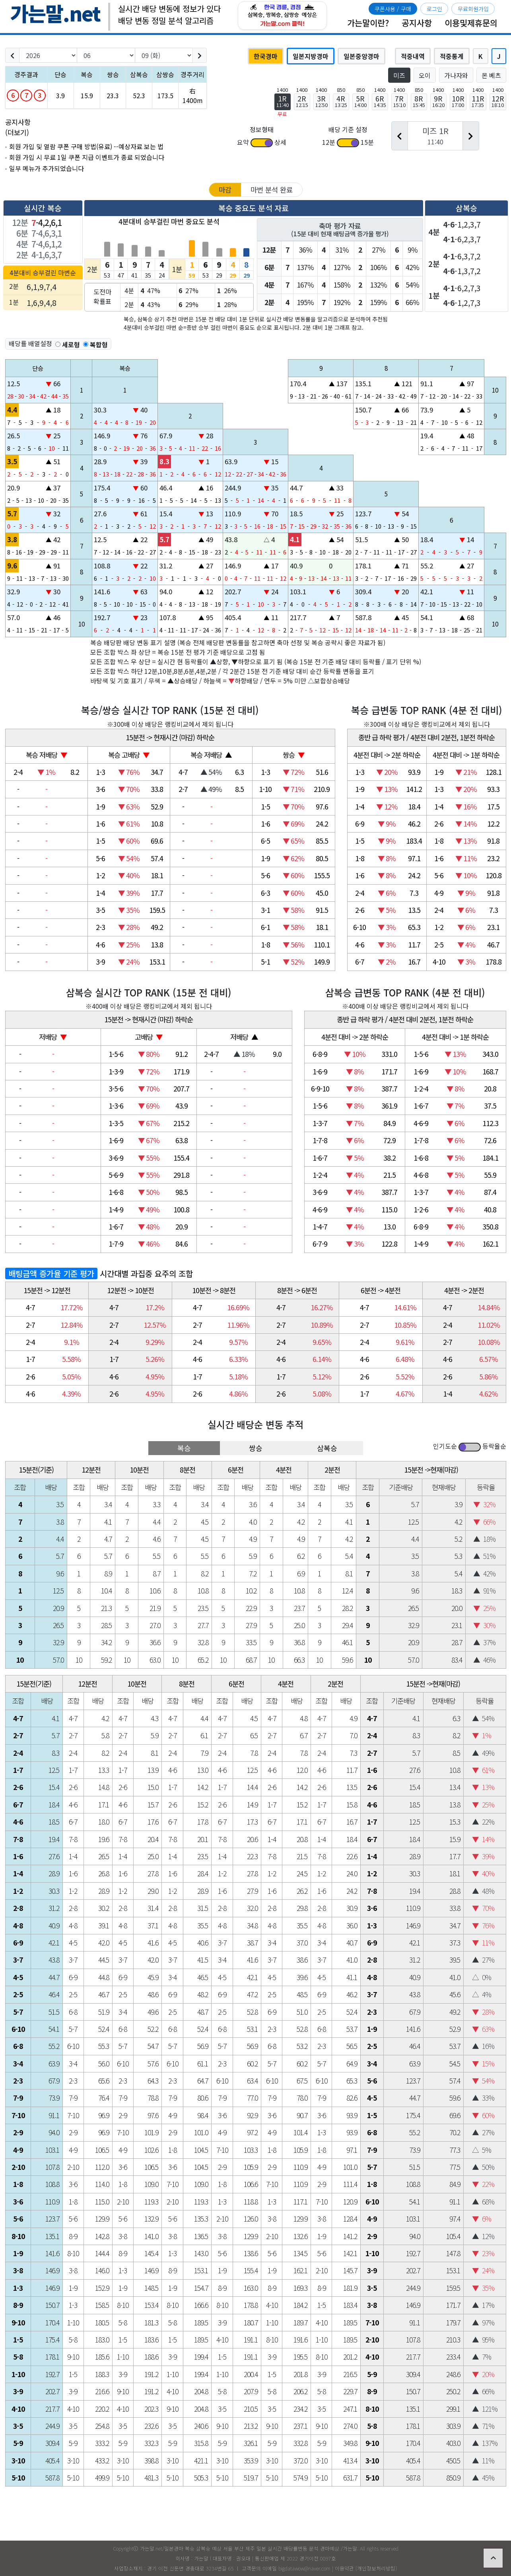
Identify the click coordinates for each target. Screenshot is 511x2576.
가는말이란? (368, 23)
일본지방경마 (310, 56)
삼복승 (327, 1448)
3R (321, 101)
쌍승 (255, 1448)
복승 (184, 1448)
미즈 (399, 75)
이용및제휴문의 (471, 23)
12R (498, 101)
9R (438, 101)
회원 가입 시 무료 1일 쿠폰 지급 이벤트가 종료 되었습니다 (86, 157)
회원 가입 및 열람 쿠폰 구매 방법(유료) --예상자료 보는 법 (86, 146)
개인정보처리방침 (376, 2568)
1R (282, 101)
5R (360, 101)
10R (458, 101)
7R (399, 101)
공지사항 (417, 23)
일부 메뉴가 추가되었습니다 (46, 168)
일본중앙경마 (361, 56)
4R (341, 101)
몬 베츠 (491, 75)
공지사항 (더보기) (18, 127)
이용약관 (344, 2568)
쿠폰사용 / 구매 (393, 9)
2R (302, 101)
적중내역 (413, 56)
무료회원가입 (473, 9)
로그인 (434, 9)
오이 (425, 75)
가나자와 (456, 75)
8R (419, 101)
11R (478, 101)
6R (380, 101)
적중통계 (452, 56)
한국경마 (266, 56)
